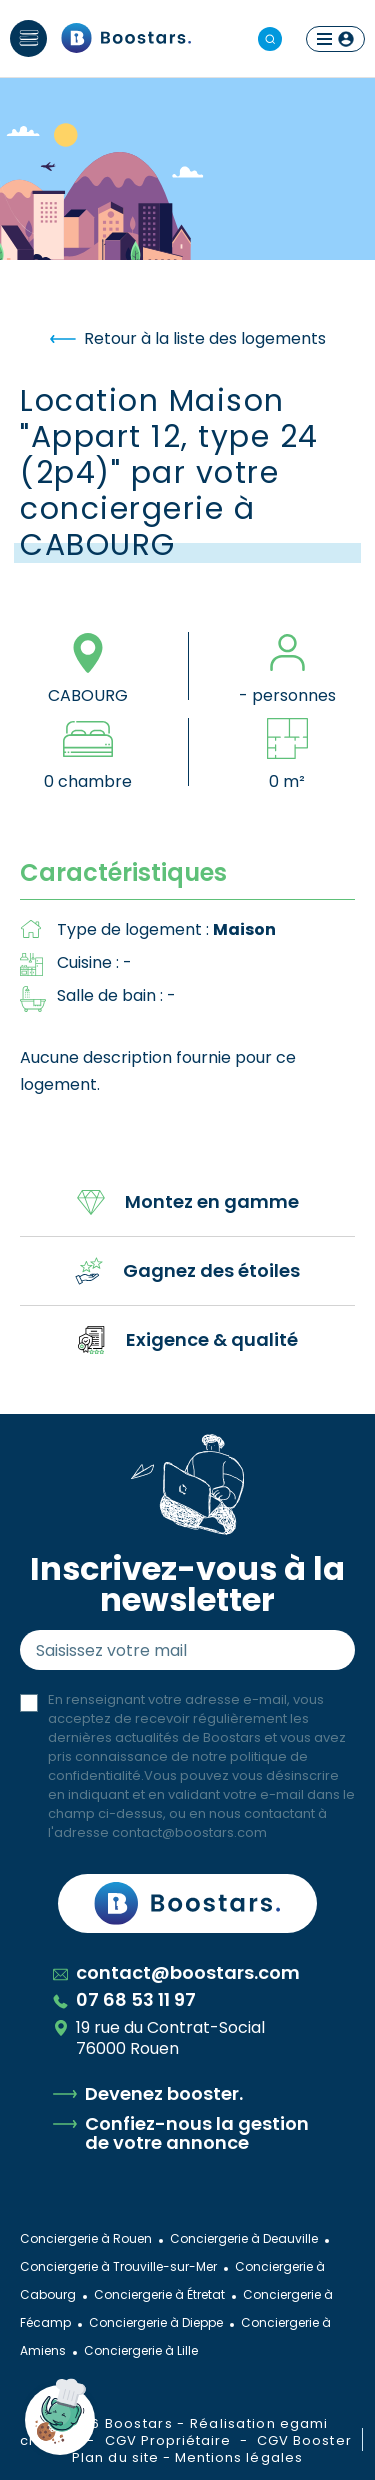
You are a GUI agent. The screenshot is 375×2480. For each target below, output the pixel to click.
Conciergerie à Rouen (86, 2238)
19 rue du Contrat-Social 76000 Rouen (159, 2038)
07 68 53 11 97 (124, 1999)
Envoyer (321, 1650)
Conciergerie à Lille (141, 2350)
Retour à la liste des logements (188, 338)
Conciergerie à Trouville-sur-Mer (118, 2266)
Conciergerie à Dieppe (156, 2322)
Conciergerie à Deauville (244, 2238)
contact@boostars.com (189, 1832)
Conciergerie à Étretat (159, 2294)
